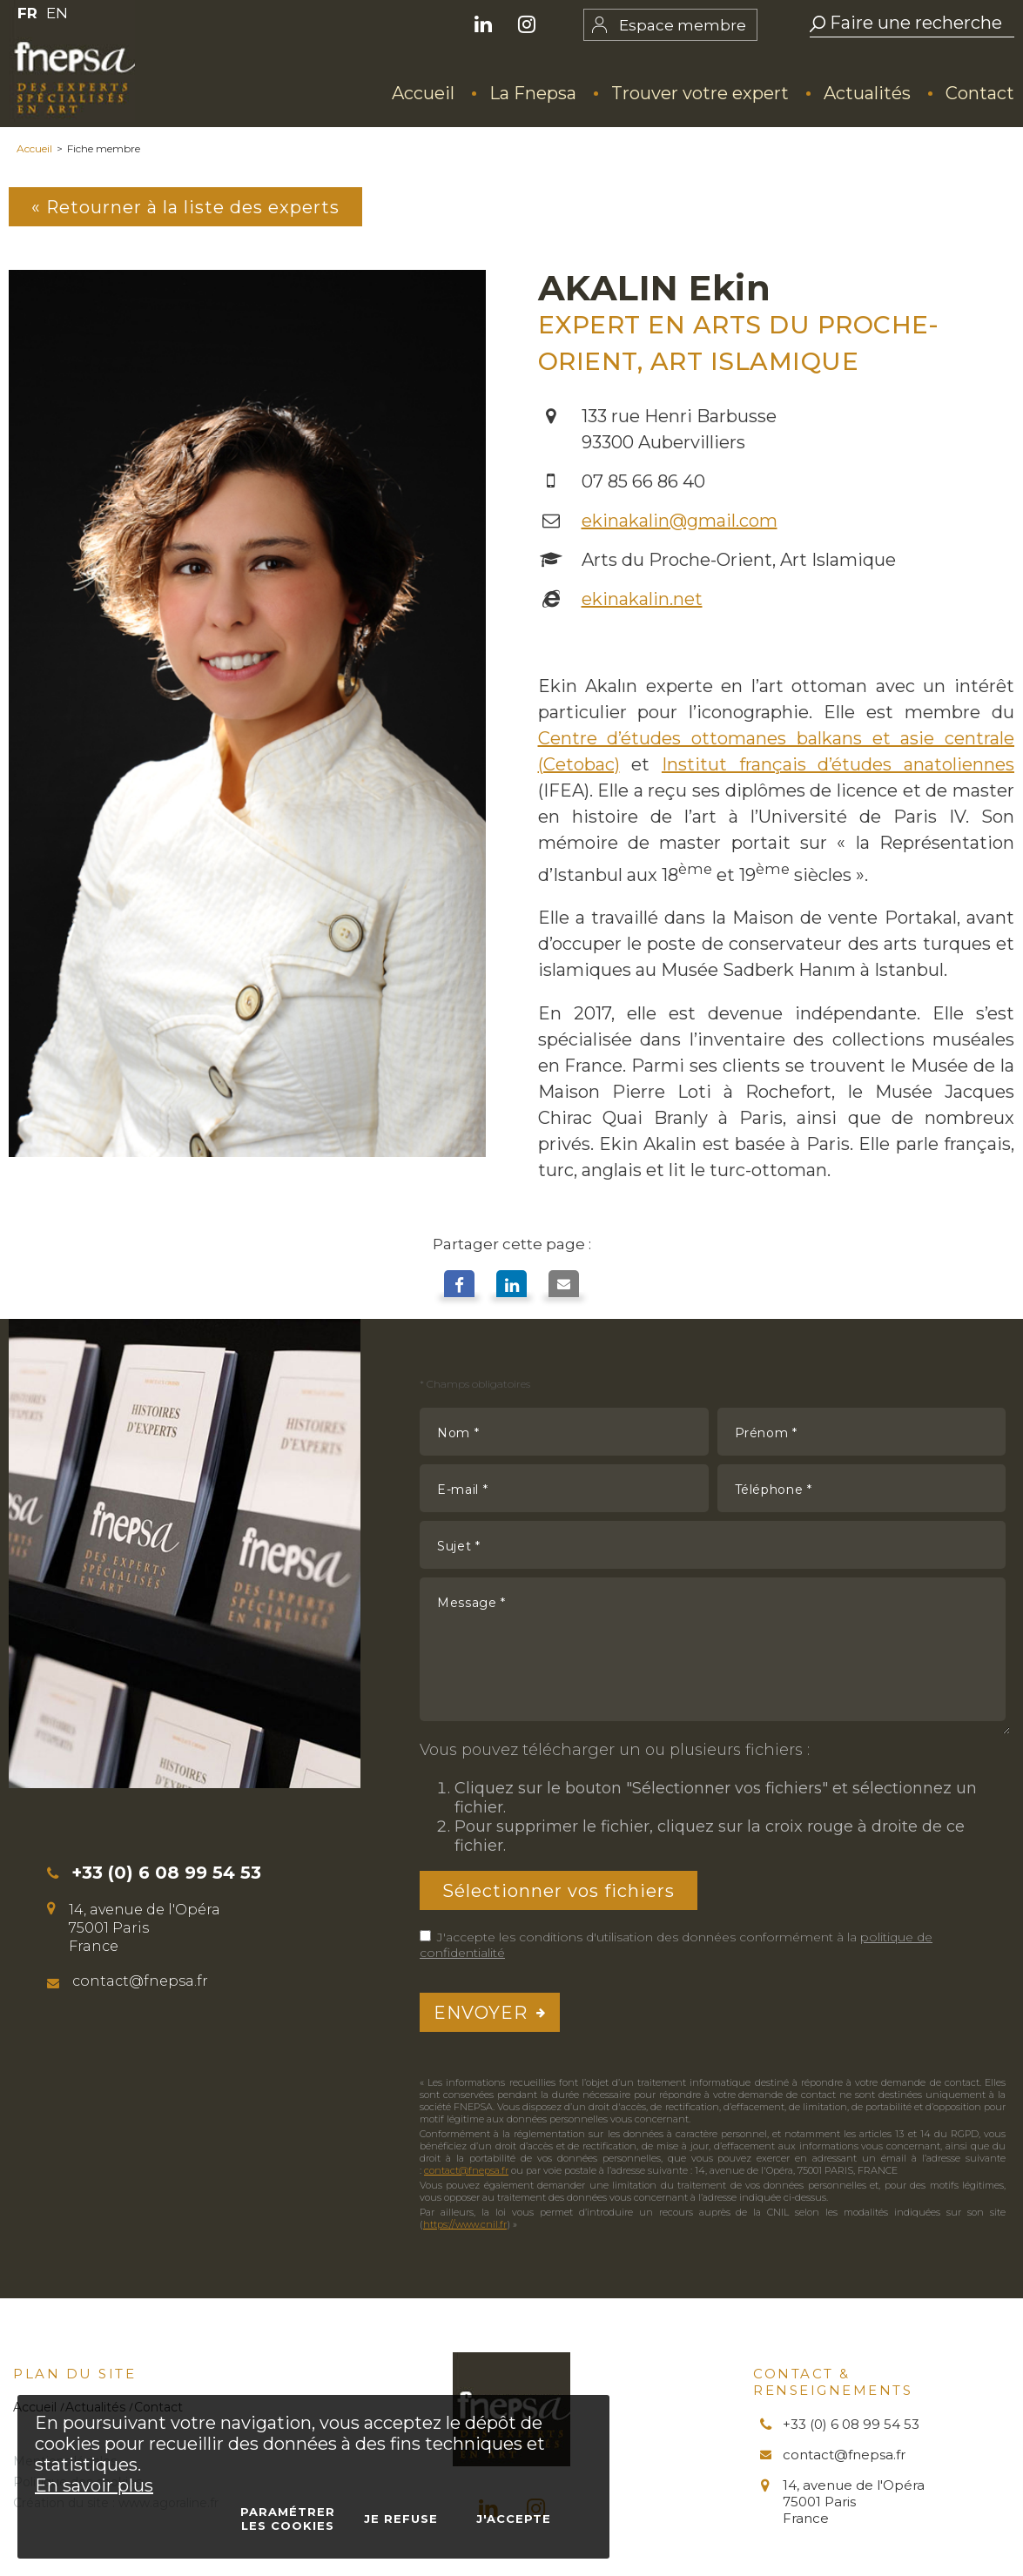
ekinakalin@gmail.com (679, 520)
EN (57, 13)
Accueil (34, 148)
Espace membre (682, 25)
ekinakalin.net (642, 599)
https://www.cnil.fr (465, 2224)
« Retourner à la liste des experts (185, 207)
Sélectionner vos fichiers (558, 1890)
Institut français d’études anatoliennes (838, 764)
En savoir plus (94, 2485)
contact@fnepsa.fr (466, 2170)
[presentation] (873, 2012)
